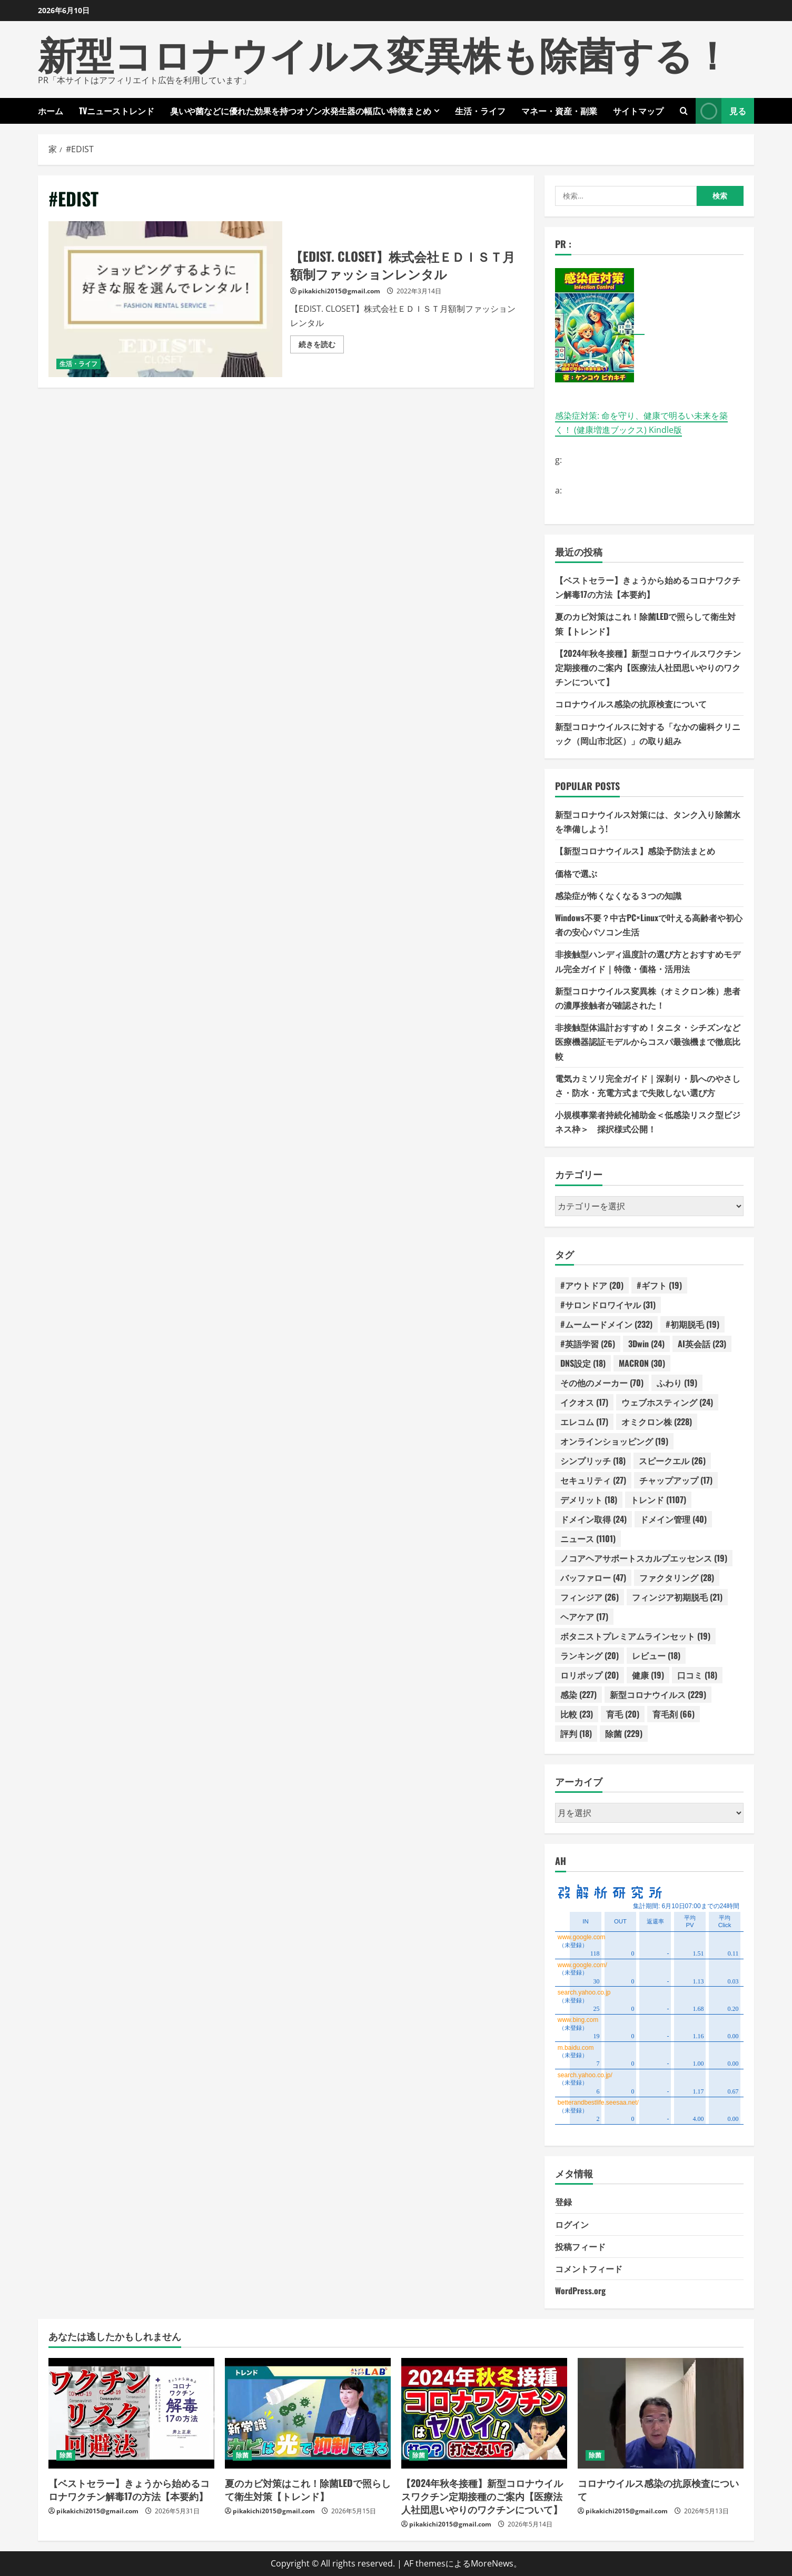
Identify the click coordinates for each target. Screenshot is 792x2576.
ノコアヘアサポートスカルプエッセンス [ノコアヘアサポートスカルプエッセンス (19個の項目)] (643, 1558)
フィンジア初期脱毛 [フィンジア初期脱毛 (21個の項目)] (677, 1597)
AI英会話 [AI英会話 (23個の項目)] (702, 1343)
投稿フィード (580, 2246)
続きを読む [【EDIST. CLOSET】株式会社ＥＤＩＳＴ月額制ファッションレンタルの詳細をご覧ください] (321, 346)
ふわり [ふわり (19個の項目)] (677, 1382)
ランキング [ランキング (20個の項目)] (589, 1655)
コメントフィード (588, 2268)
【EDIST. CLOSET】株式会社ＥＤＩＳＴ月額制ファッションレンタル (165, 299)
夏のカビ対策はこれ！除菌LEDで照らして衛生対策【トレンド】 (308, 2489)
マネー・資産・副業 (559, 110)
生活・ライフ (480, 110)
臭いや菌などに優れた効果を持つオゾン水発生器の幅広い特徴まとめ (300, 110)
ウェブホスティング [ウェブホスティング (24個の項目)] (667, 1402)
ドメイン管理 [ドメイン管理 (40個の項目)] (673, 1519)
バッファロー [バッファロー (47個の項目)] (593, 1577)
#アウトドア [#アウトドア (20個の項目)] (591, 1285)
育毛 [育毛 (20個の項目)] (622, 1714)
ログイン (572, 2224)
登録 (563, 2201)
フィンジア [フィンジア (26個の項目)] (589, 1597)
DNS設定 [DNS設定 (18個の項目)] (583, 1363)
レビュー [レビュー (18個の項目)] (656, 1655)
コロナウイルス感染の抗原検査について (631, 703)
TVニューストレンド (116, 110)
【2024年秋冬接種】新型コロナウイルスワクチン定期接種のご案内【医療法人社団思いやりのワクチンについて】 (648, 667)
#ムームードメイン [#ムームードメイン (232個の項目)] (606, 1324)
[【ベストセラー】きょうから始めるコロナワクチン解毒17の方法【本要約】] (131, 2413)
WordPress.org (580, 2290)
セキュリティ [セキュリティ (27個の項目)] (593, 1480)
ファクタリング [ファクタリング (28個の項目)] (676, 1577)
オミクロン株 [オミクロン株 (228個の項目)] (656, 1421)
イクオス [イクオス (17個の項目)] (584, 1402)
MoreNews (492, 2563)
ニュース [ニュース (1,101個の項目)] (588, 1538)
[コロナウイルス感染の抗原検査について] (661, 2413)
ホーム (50, 110)
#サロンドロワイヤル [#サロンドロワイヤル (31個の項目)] (608, 1304)
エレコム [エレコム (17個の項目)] (584, 1421)
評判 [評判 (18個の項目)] (576, 1733)
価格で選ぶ (576, 873)
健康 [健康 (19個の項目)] (648, 1675)
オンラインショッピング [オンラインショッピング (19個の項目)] (614, 1441)
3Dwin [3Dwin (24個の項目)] (646, 1343)
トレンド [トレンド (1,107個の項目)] (658, 1499)
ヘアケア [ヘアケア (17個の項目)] (584, 1616)
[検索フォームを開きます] (684, 111)
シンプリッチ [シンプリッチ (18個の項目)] (593, 1460)
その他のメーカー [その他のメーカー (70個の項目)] (602, 1382)
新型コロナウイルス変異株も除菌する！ (384, 52)
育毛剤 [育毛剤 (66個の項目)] (673, 1714)
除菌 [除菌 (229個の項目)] (623, 1733)
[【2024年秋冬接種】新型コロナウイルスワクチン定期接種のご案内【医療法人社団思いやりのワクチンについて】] (484, 2413)
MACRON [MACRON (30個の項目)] (642, 1363)
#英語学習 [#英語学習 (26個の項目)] (587, 1343)
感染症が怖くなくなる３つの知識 (618, 895)
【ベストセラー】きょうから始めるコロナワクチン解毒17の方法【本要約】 (129, 2489)
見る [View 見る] (721, 111)
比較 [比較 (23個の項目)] (576, 1714)
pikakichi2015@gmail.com (339, 291)
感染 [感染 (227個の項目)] (578, 1694)
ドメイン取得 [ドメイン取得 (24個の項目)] (593, 1519)
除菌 (66, 2455)
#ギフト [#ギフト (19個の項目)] (659, 1285)
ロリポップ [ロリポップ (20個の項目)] (589, 1675)
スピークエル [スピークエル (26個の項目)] (672, 1460)
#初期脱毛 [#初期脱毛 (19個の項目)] (692, 1324)
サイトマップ (638, 110)
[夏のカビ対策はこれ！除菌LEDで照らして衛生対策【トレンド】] (308, 2413)
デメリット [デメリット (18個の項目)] (588, 1499)
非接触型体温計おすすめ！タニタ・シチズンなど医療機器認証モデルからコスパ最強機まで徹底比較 (647, 1041)
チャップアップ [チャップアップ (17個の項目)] (675, 1480)
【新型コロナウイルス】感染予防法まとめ (635, 850)
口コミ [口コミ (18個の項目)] (697, 1675)
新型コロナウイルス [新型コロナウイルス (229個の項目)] (658, 1694)
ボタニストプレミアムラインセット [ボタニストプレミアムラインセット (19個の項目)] (635, 1636)
